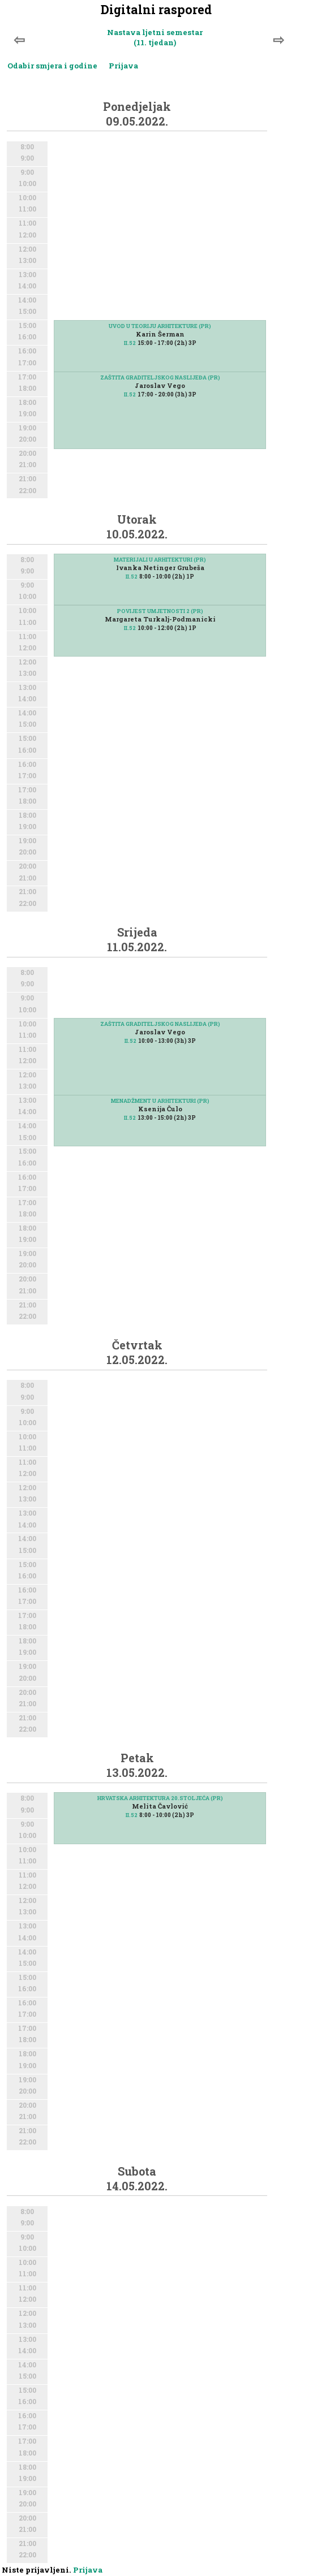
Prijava (123, 66)
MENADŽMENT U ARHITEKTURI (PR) (160, 1100)
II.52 (130, 343)
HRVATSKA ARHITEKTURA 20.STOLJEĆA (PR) (160, 1798)
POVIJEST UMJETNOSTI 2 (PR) (160, 611)
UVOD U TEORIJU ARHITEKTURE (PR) (160, 326)
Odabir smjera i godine (52, 66)
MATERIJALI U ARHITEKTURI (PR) (160, 559)
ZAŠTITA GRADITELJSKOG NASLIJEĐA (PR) (160, 377)
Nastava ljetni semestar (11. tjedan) (155, 37)
